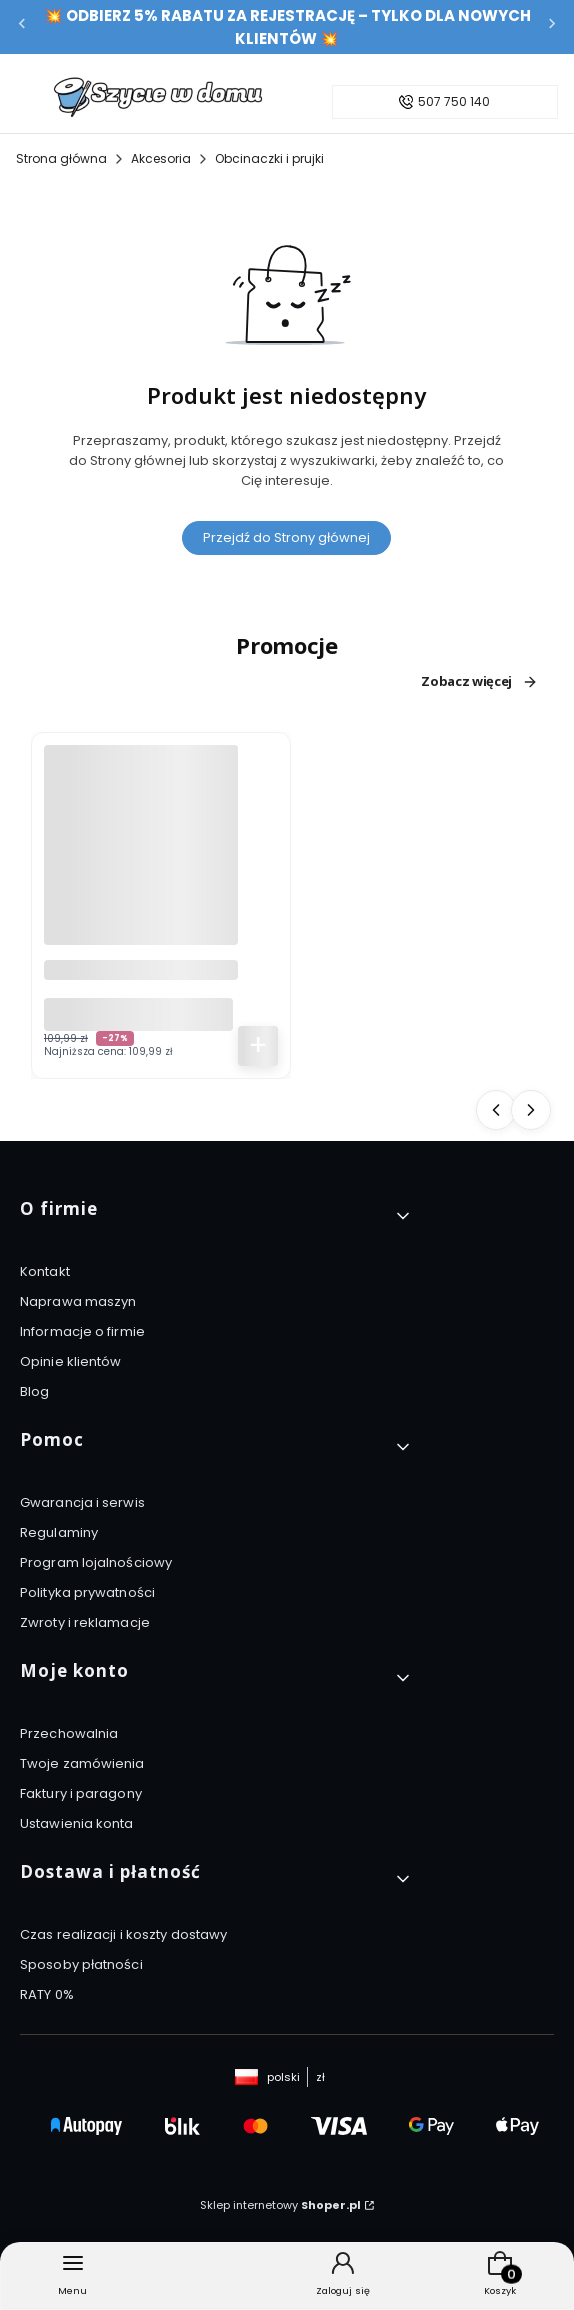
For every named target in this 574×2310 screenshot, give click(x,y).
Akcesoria (161, 158)
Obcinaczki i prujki (269, 158)
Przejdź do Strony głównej (286, 537)
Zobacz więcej (479, 682)
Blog (34, 1391)
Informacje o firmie (82, 1331)
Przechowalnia (69, 1733)
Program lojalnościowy (96, 1562)
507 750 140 (454, 102)
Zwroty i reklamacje (85, 1622)
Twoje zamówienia (82, 1763)
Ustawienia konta (77, 1823)
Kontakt (45, 1271)
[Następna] (552, 27)
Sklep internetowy (280, 2205)
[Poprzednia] (22, 27)
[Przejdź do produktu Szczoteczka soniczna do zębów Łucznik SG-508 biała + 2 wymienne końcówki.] (141, 845)
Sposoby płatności (81, 1964)
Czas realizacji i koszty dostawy (123, 1934)
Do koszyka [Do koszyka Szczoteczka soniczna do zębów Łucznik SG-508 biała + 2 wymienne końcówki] (258, 1046)
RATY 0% (47, 1994)
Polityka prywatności (87, 1592)
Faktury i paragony (81, 1793)
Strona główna (61, 158)
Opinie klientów (71, 1361)
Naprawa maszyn (78, 1301)
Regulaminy (59, 1532)
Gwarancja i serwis (82, 1502)
